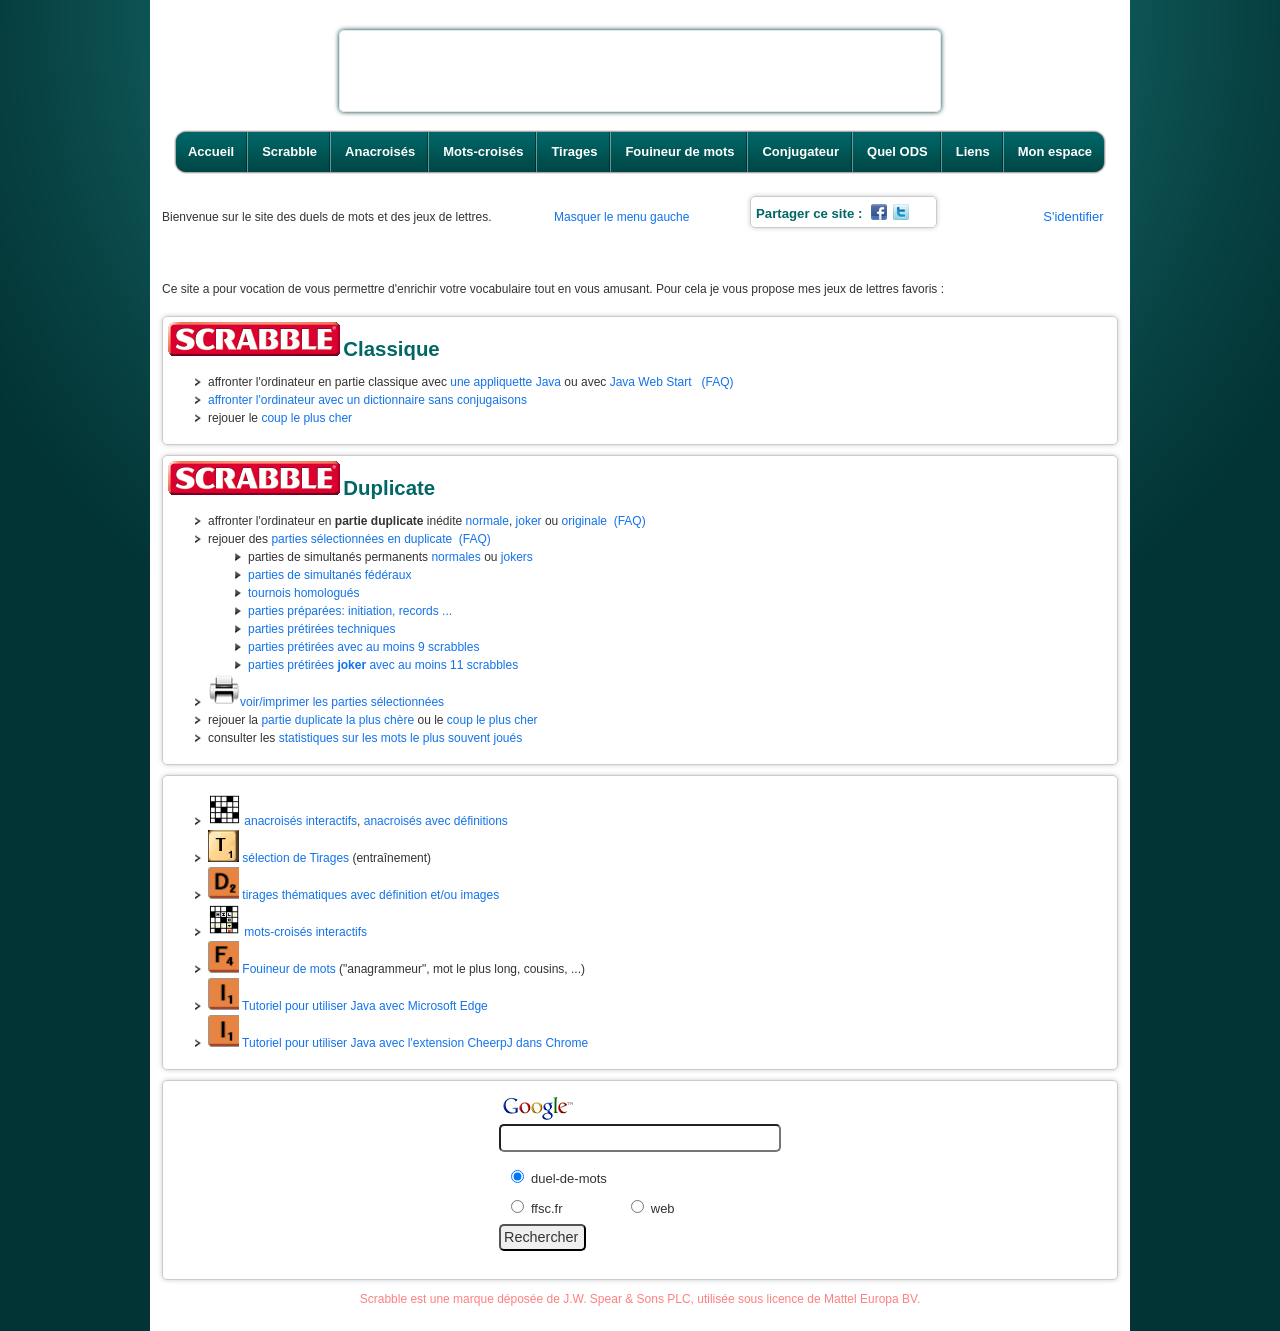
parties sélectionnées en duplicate (361, 539)
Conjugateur (800, 151)
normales (455, 557)
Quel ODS (897, 151)
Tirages (574, 151)
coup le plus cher (306, 418)
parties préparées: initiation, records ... (350, 611)
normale (487, 521)
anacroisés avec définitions (436, 821)
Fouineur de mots (679, 151)
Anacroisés (380, 151)
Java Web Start (651, 382)
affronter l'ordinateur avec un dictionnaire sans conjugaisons (367, 400)
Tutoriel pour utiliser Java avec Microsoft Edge (348, 1006)
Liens (973, 151)
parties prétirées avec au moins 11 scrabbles (383, 665)
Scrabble (289, 151)
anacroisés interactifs (282, 821)
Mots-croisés (483, 151)
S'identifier (1073, 216)
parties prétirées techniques (321, 629)
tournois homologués (303, 593)
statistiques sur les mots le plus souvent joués (400, 738)
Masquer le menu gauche (621, 217)
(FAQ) (718, 382)
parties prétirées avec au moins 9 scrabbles (363, 647)
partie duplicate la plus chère (337, 720)
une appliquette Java (505, 382)
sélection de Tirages (278, 858)
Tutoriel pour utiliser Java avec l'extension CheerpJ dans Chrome (398, 1043)
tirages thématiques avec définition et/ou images (353, 895)
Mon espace (1055, 151)
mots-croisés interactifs (287, 932)
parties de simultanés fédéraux (329, 575)
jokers (517, 557)
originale (584, 521)
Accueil (211, 151)
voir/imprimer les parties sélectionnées (326, 702)
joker (529, 521)
